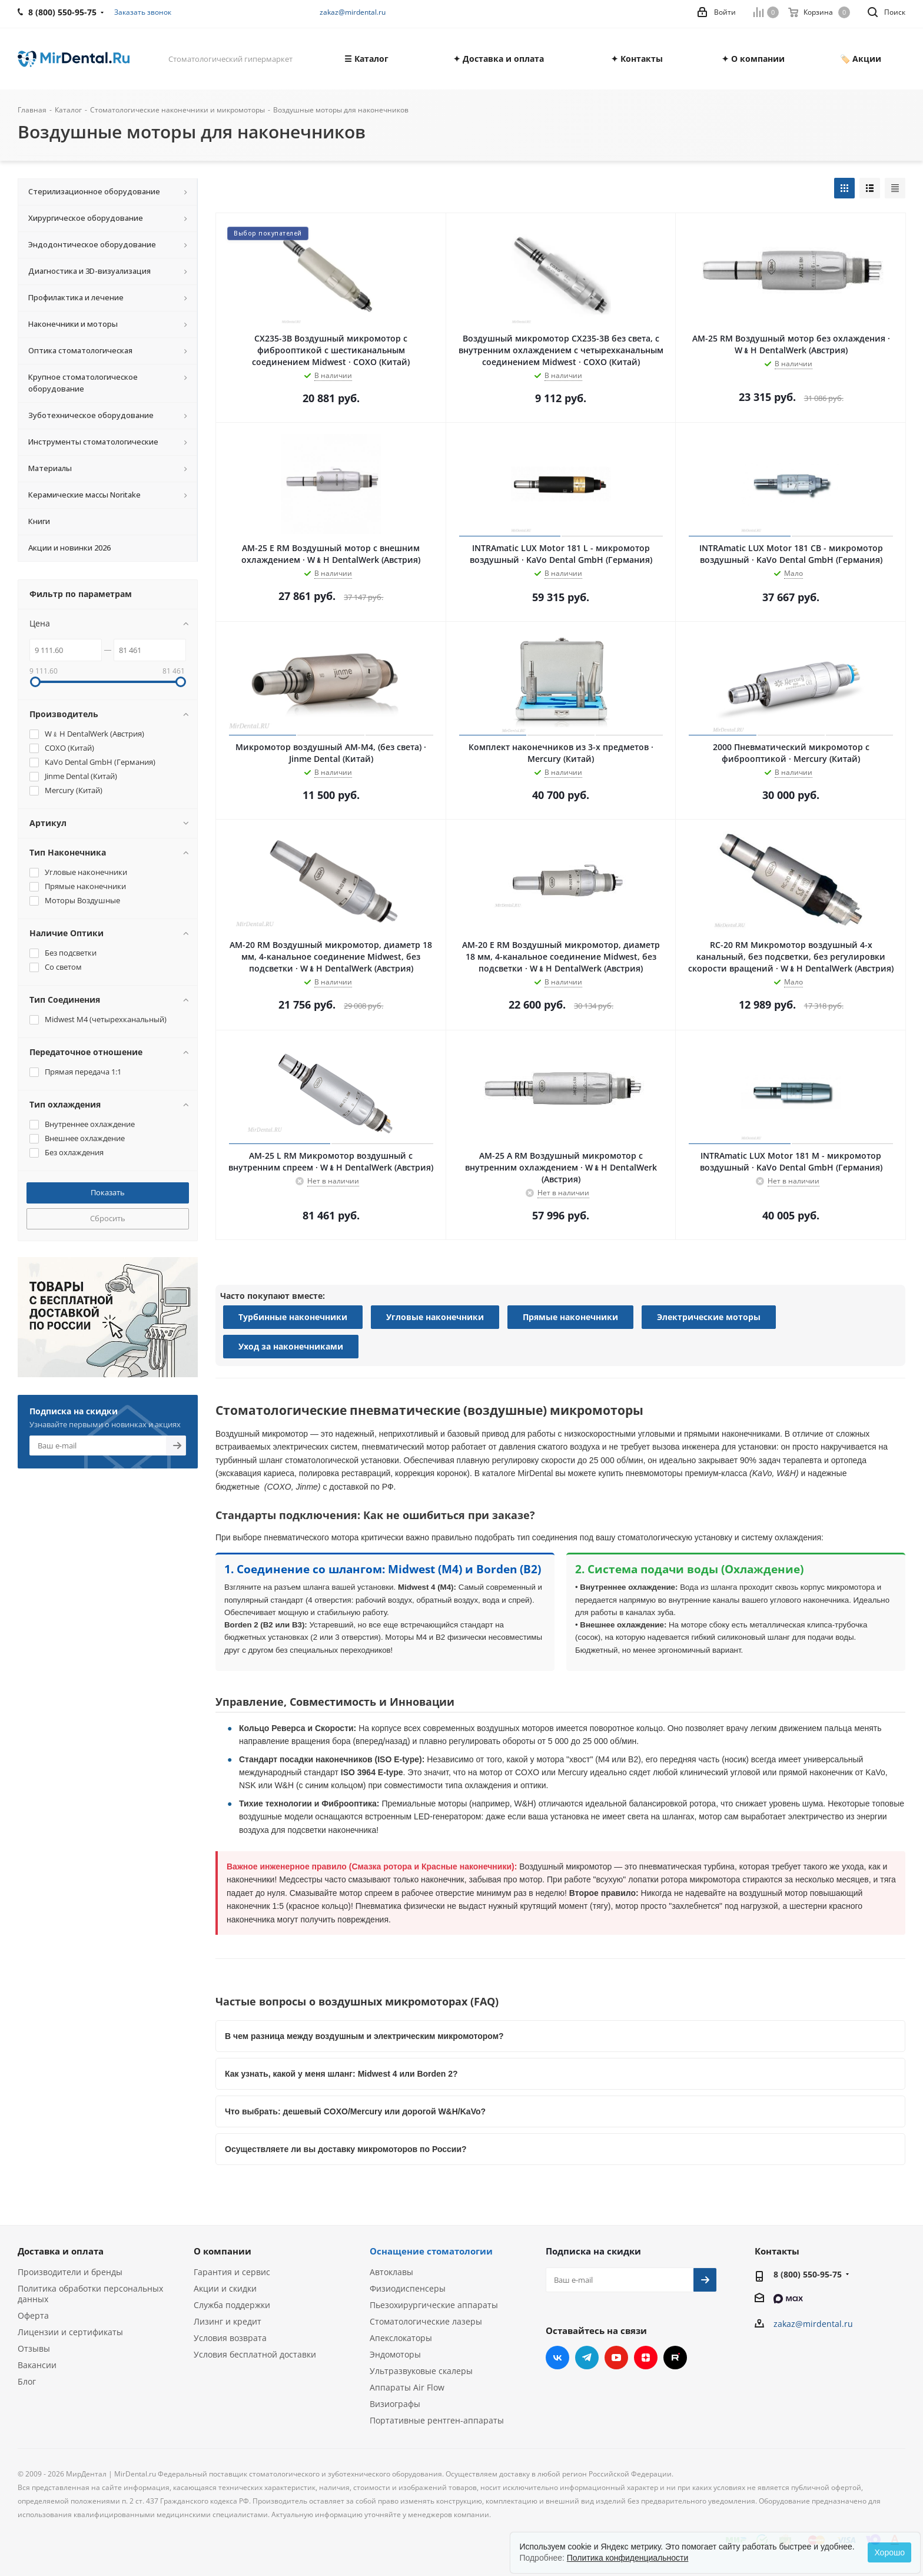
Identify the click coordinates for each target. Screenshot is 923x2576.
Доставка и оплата (61, 2251)
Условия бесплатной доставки (255, 2354)
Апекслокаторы (401, 2337)
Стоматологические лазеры (426, 2321)
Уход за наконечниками (290, 1346)
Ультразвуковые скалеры (421, 2370)
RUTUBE (675, 2357)
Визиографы (395, 2403)
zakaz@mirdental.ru (353, 12)
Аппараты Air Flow (407, 2387)
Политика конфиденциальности (628, 2557)
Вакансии (37, 2365)
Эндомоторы (395, 2354)
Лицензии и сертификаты (70, 2332)
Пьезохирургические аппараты (434, 2304)
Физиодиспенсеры (408, 2288)
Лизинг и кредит (227, 2321)
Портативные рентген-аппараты (437, 2420)
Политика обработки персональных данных (90, 2294)
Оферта (33, 2315)
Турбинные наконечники (292, 1316)
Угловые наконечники (435, 1316)
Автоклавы (391, 2271)
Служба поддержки (232, 2304)
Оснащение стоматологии (431, 2251)
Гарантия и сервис (232, 2271)
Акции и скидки (225, 2288)
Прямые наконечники (570, 1316)
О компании (222, 2251)
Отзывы (34, 2348)
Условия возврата (230, 2337)
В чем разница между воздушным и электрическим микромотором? (364, 2036)
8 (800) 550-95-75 (807, 2274)
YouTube (616, 2357)
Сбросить (107, 1218)
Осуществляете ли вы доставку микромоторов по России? (346, 2149)
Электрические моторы (709, 1316)
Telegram (587, 2357)
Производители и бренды (70, 2271)
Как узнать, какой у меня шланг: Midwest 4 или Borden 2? (341, 2073)
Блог (27, 2381)
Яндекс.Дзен (646, 2357)
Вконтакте (557, 2357)
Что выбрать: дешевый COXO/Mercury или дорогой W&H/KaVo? (355, 2111)
